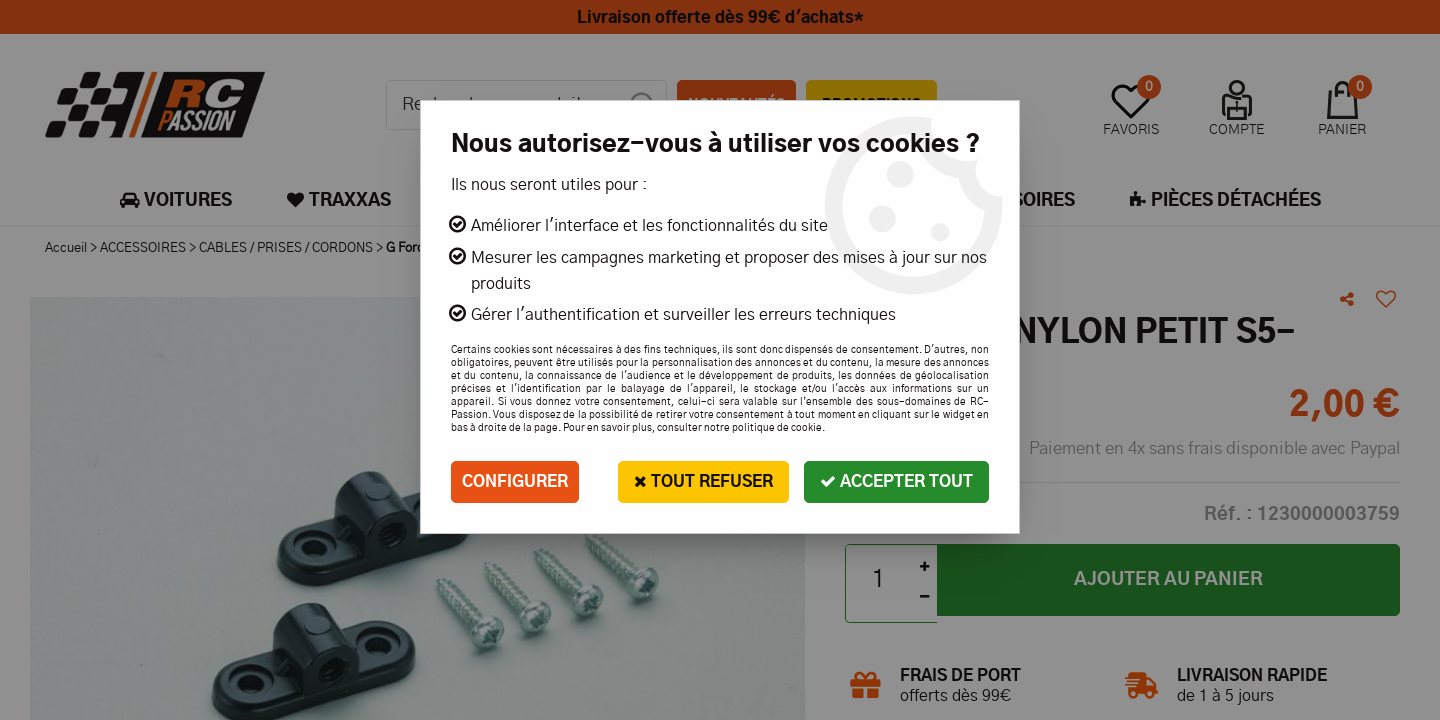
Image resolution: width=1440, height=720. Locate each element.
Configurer (515, 482)
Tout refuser (703, 481)
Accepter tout (896, 481)
